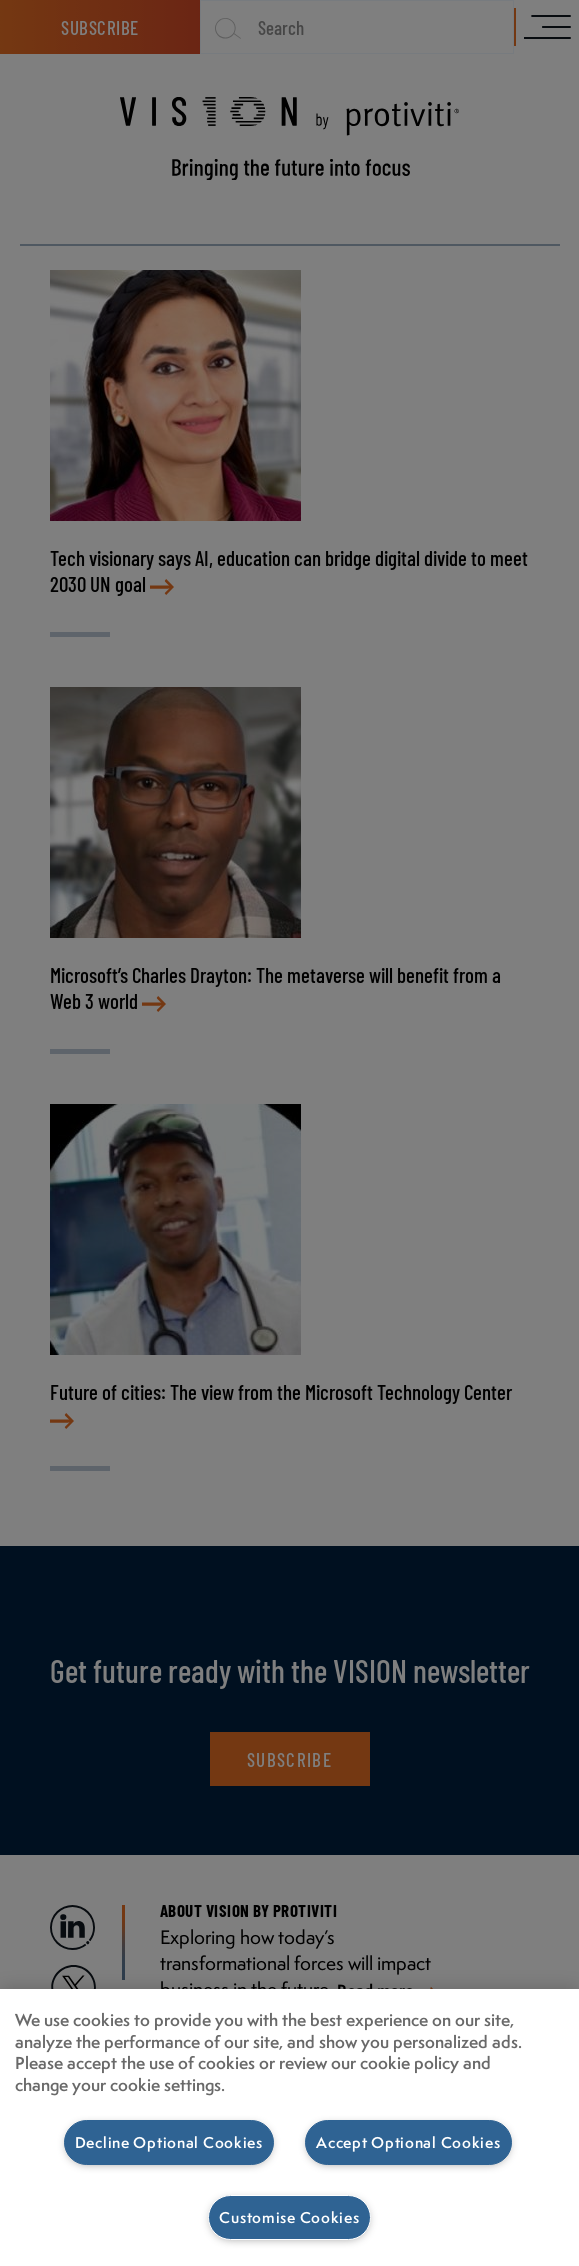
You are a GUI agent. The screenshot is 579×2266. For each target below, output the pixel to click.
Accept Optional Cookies (408, 2142)
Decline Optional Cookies (169, 2142)
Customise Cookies (289, 2217)
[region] (289, 2127)
